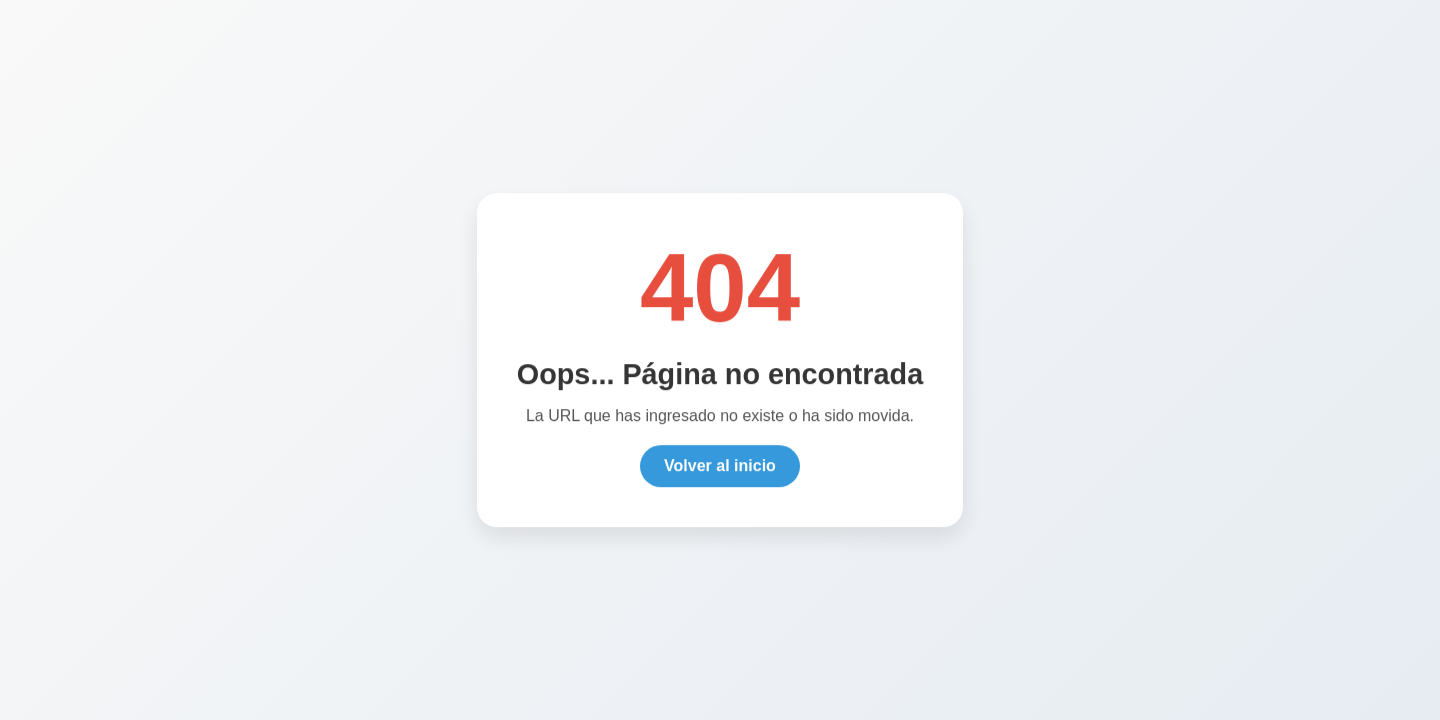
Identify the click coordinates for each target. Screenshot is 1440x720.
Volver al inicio (720, 467)
